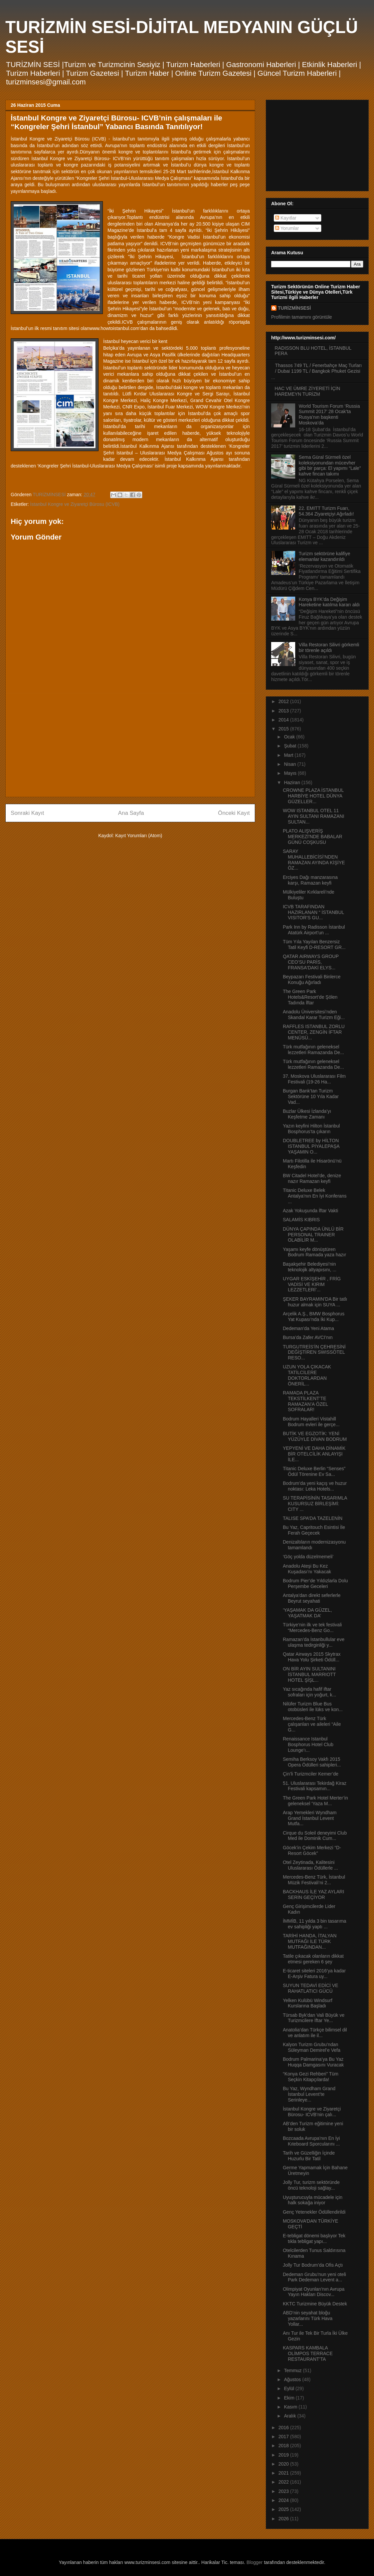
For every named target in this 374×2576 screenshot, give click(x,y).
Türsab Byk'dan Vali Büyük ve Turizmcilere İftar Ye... (314, 2017)
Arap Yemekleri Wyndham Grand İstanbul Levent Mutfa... (310, 1818)
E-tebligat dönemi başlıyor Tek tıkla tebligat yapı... (314, 2238)
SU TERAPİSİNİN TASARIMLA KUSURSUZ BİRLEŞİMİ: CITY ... (315, 1503)
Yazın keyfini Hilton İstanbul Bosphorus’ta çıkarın (311, 1128)
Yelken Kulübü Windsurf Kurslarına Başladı (307, 2003)
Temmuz (293, 2370)
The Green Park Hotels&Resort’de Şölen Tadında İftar (310, 997)
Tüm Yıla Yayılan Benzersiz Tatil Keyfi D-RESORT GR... (314, 944)
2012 (284, 701)
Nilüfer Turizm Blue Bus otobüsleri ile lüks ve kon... (313, 1706)
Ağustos (293, 2379)
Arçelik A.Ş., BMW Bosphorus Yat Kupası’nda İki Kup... (313, 1316)
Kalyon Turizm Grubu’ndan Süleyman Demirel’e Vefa (311, 2047)
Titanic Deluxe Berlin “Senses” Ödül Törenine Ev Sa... (314, 1471)
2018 (284, 2445)
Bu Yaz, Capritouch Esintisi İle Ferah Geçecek (314, 1530)
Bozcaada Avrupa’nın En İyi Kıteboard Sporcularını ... (311, 2141)
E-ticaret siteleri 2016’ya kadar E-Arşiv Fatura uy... (314, 1973)
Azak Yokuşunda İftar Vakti (310, 1210)
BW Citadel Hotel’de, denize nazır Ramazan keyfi (312, 1178)
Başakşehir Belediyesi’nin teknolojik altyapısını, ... (310, 1266)
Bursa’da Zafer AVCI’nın (308, 1337)
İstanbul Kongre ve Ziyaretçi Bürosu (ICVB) (75, 504)
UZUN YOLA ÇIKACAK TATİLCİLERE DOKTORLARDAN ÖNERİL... (307, 1375)
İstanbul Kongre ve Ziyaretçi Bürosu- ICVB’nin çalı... (312, 2111)
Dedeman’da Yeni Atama (308, 1328)
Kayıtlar (285, 218)
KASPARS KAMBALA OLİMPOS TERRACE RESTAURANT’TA (308, 2353)
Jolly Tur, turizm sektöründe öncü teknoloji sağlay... (311, 2185)
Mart (289, 755)
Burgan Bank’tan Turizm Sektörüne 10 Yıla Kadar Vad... (311, 1096)
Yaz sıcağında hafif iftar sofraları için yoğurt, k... (309, 1691)
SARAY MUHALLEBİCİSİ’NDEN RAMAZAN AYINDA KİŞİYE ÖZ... (314, 860)
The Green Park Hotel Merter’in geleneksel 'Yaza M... (315, 1800)
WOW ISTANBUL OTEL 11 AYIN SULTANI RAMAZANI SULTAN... (313, 816)
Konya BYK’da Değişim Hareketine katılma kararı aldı (329, 602)
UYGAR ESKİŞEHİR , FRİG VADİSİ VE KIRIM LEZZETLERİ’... (312, 1284)
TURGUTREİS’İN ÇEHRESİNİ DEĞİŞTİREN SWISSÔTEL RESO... (314, 1352)
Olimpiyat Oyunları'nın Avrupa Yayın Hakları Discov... (314, 2291)
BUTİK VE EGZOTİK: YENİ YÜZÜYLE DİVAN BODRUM (315, 1436)
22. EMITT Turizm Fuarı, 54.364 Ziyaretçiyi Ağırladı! (326, 511)
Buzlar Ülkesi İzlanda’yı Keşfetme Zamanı (307, 1113)
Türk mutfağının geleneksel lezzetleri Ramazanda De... (313, 1049)
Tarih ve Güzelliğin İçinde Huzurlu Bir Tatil (309, 2155)
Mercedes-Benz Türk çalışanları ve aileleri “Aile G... (312, 1724)
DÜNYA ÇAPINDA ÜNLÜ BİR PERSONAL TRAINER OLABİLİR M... (313, 1234)
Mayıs (291, 773)
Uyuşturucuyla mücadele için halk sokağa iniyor (312, 2200)
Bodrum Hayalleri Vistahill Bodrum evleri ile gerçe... (311, 1421)
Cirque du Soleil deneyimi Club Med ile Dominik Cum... (315, 1835)
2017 (284, 2436)
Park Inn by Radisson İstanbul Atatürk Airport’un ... (314, 929)
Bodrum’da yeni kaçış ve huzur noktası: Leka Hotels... (315, 1486)
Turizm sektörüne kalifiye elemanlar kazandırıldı (324, 556)
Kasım (291, 2406)
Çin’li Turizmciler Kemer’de (310, 1774)
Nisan (290, 764)
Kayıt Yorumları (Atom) (138, 835)
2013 (284, 710)
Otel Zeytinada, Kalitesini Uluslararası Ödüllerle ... (310, 1865)
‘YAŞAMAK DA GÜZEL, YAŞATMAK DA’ (307, 1612)
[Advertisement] (130, 745)
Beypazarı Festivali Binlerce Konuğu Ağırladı (312, 979)
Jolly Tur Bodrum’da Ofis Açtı (313, 2265)
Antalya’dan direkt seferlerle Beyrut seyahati (312, 1598)
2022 (284, 2482)
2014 (284, 719)
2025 (284, 2509)
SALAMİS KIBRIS (301, 1219)
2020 (284, 2464)
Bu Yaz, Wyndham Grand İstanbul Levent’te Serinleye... (309, 2094)
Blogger (254, 2562)
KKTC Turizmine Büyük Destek (315, 2303)
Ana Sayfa (131, 813)
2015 (284, 728)
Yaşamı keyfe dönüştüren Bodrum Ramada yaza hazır (314, 1252)
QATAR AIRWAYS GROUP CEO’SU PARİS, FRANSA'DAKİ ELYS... (311, 962)
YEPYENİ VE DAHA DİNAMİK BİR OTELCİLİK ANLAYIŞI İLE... (314, 1453)
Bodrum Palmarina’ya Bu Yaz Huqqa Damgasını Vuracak (313, 2061)
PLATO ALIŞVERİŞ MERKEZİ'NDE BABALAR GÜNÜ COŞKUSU (312, 836)
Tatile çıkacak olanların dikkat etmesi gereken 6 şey (313, 1958)
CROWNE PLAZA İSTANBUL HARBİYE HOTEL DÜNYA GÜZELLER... (313, 795)
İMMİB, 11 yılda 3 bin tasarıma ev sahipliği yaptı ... (314, 1923)
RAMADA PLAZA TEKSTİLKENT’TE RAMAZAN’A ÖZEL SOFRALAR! (305, 1401)
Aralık (290, 2416)
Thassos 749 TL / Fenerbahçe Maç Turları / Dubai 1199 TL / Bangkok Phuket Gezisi (318, 368)
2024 (284, 2500)
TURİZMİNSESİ (294, 308)
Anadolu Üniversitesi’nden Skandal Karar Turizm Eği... (314, 1014)
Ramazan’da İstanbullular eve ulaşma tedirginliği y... (313, 1642)
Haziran (292, 782)
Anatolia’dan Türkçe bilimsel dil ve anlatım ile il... (315, 2032)
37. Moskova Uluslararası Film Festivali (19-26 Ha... (314, 1078)
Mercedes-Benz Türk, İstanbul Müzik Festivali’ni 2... (314, 1879)
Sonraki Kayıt (27, 813)
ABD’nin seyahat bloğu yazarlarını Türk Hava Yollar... (308, 2318)
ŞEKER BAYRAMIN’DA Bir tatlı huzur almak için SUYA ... (315, 1301)
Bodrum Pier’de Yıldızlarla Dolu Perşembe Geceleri (315, 1583)
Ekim (290, 2397)
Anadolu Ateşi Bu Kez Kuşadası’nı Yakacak (307, 1568)
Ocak (290, 736)
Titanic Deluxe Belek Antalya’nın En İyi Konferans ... (315, 1196)
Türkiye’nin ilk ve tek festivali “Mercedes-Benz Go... (312, 1627)
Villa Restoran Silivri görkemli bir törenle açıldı (329, 647)
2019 (284, 2455)
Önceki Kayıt (234, 813)
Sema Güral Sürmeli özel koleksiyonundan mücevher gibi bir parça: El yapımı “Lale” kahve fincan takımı (330, 465)
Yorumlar (287, 228)
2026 (284, 2518)
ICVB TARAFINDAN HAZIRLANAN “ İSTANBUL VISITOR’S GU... (313, 912)
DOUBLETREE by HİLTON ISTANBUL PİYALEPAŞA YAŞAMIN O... (311, 1146)
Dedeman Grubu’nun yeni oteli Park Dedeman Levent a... (314, 2277)
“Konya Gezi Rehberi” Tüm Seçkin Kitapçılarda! (310, 2076)
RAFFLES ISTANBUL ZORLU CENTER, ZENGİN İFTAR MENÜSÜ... (314, 1032)
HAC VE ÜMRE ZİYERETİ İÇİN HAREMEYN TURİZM (307, 391)
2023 (284, 2491)
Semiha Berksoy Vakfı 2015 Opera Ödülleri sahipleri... (312, 1761)
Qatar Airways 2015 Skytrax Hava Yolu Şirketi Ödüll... (312, 1656)
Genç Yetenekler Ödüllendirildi (314, 2212)
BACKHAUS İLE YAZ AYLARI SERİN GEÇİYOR (313, 1894)
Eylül (289, 2388)
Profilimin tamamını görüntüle (301, 317)
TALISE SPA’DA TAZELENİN (312, 1518)
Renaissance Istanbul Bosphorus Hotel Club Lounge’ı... (308, 1744)
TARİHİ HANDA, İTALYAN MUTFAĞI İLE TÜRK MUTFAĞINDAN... (310, 1941)
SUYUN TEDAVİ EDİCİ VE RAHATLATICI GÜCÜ (310, 1988)
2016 (284, 2427)
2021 (284, 2473)
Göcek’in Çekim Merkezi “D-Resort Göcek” (312, 1850)
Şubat (290, 745)
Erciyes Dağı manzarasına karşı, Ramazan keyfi (310, 880)
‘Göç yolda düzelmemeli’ (308, 1556)
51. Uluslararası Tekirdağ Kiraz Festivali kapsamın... (314, 1786)
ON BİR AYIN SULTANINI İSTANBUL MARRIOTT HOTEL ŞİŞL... (309, 1674)
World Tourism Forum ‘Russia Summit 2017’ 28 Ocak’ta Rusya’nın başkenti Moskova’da (329, 414)
